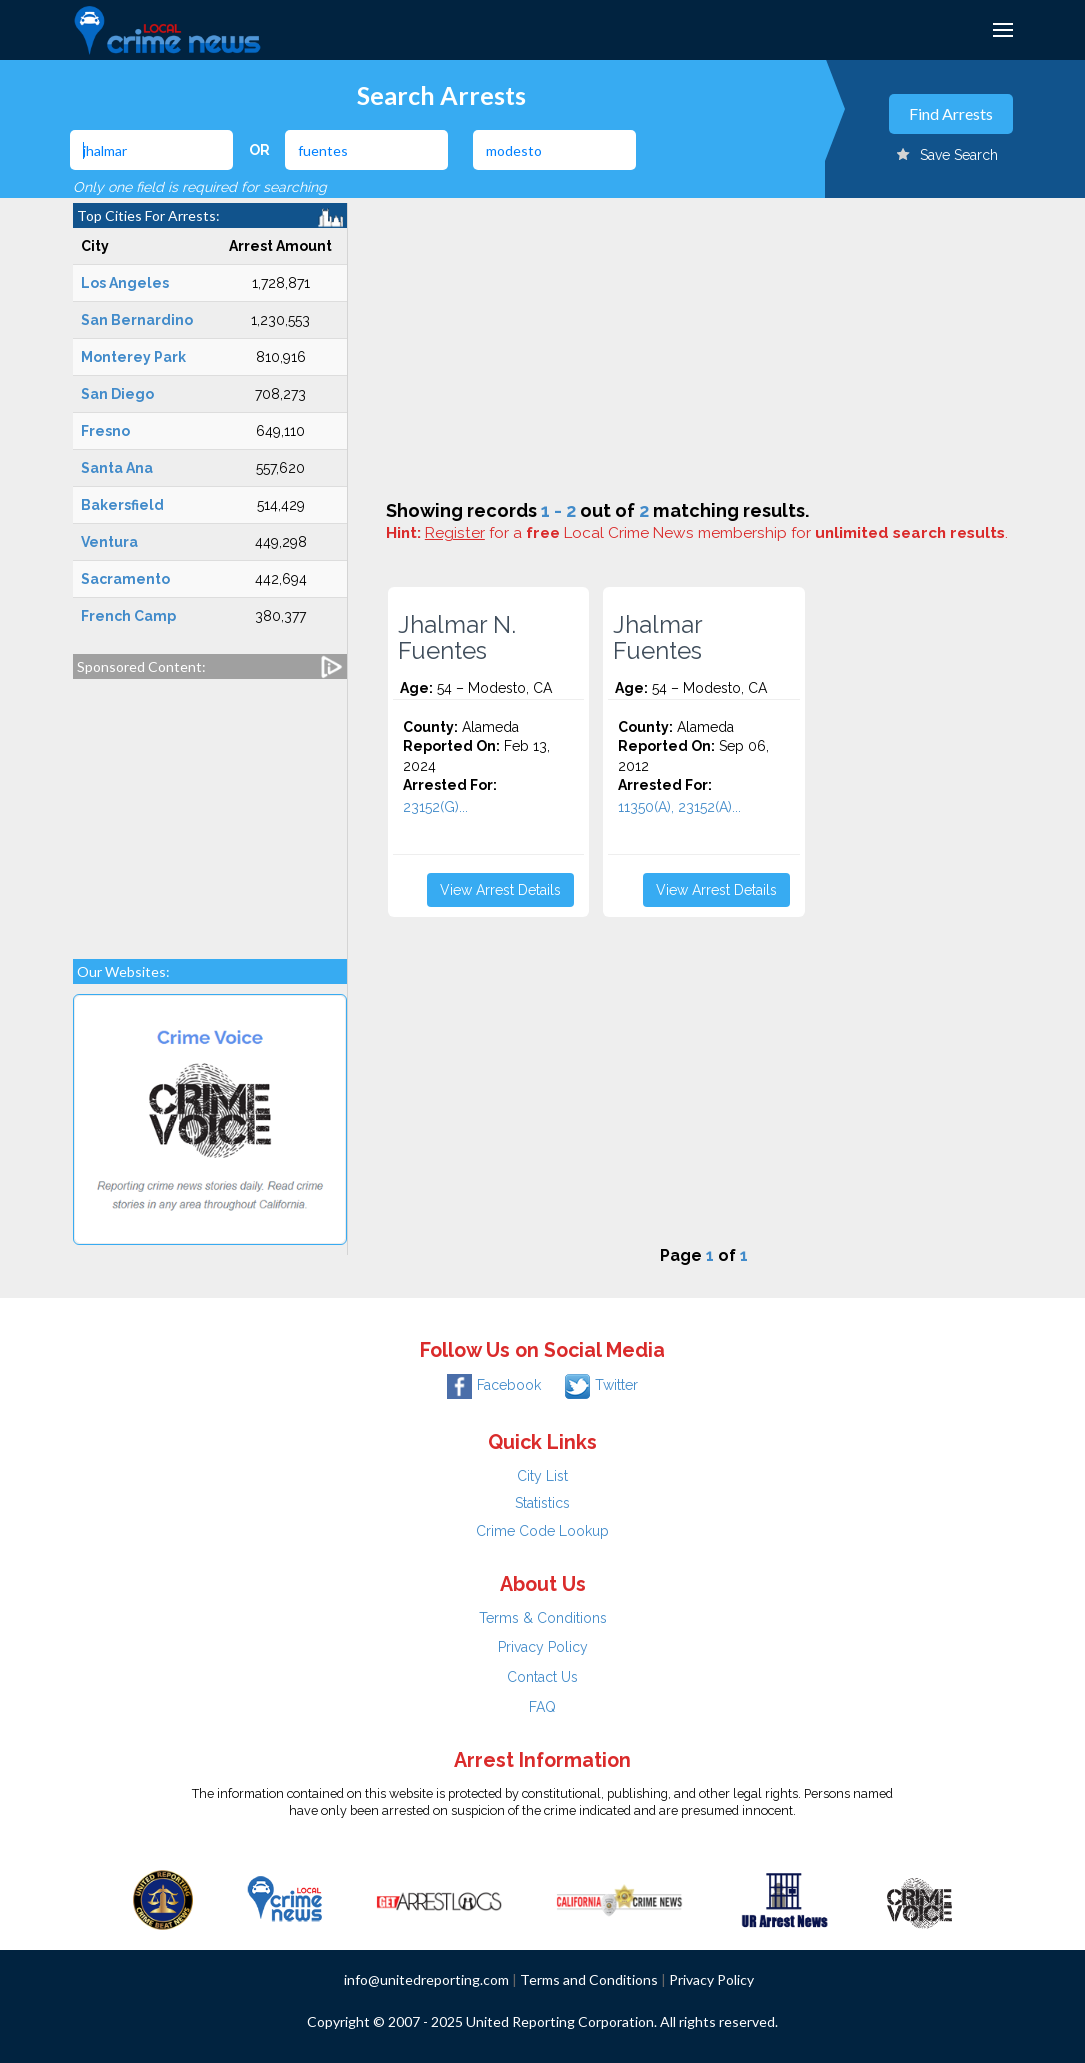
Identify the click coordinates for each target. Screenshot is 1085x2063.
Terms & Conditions (543, 1618)
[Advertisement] (210, 809)
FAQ (542, 1707)
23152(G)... (435, 807)
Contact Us (542, 1677)
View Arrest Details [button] (500, 890)
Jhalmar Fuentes (658, 638)
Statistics (542, 1503)
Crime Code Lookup (542, 1531)
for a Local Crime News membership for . (716, 533)
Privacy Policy (543, 1647)
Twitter (601, 1385)
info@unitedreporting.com (426, 1979)
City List (542, 1476)
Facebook (494, 1385)
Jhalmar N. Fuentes (457, 638)
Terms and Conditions (589, 1979)
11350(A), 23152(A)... (679, 807)
